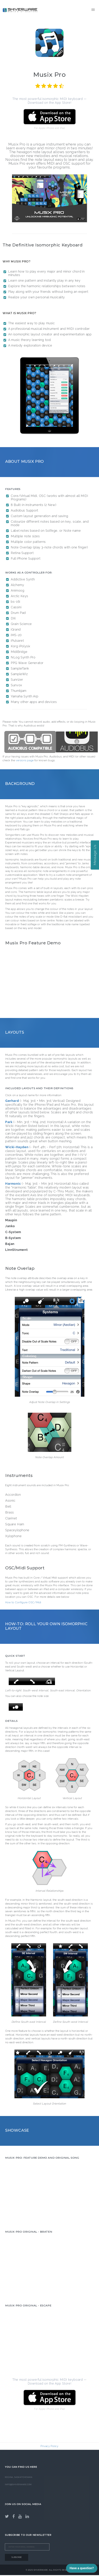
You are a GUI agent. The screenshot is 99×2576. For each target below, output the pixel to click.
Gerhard (12, 1101)
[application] (81, 2569)
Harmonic (13, 1183)
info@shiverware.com (18, 2484)
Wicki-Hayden (16, 1147)
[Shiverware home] (20, 9)
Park (8, 1122)
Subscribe (16, 2557)
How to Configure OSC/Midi (23, 1602)
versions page (25, 760)
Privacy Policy (49, 2446)
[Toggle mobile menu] (93, 10)
